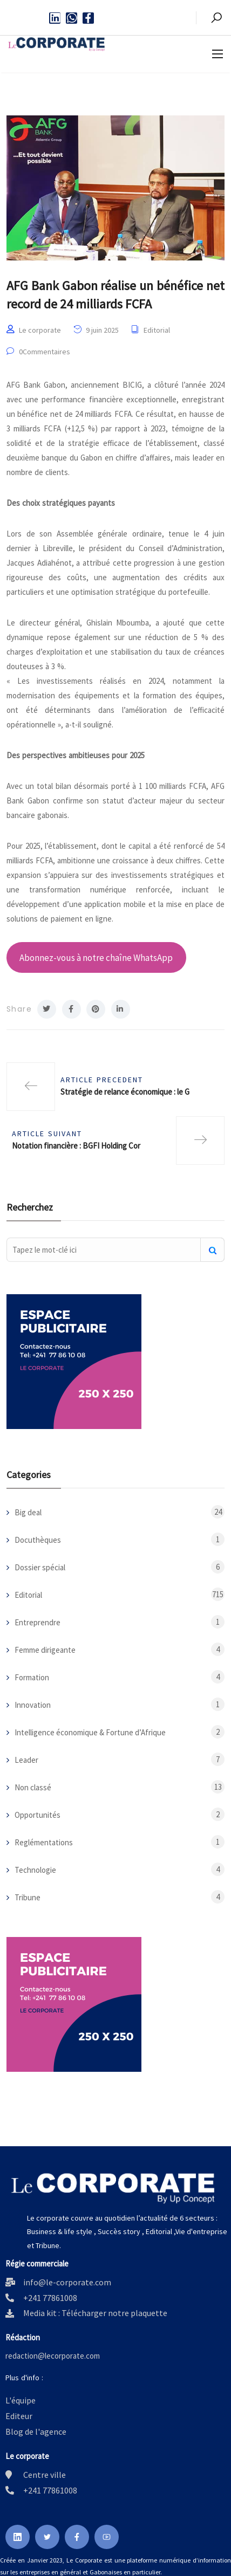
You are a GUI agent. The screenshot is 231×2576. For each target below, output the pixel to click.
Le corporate (40, 330)
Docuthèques (38, 1540)
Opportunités (37, 1815)
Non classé (33, 1787)
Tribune (27, 1897)
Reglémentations (44, 1842)
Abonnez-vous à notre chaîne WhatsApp (96, 958)
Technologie (35, 1870)
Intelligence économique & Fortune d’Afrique (90, 1732)
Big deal (28, 1512)
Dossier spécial (40, 1567)
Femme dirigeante (45, 1650)
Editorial (157, 330)
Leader (26, 1760)
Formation (32, 1677)
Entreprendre (37, 1622)
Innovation (33, 1705)
